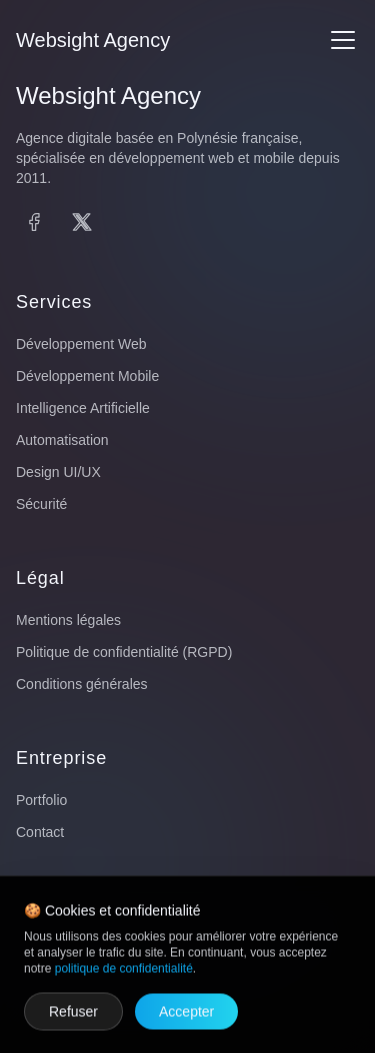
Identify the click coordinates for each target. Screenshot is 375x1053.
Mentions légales (68, 620)
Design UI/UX (58, 472)
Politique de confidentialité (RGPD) (124, 652)
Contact (40, 832)
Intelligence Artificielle (83, 408)
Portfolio (41, 800)
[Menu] (343, 40)
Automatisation (62, 440)
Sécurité (41, 504)
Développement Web (81, 344)
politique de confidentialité (124, 994)
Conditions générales (82, 684)
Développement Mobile (87, 376)
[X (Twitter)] (82, 222)
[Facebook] (34, 222)
